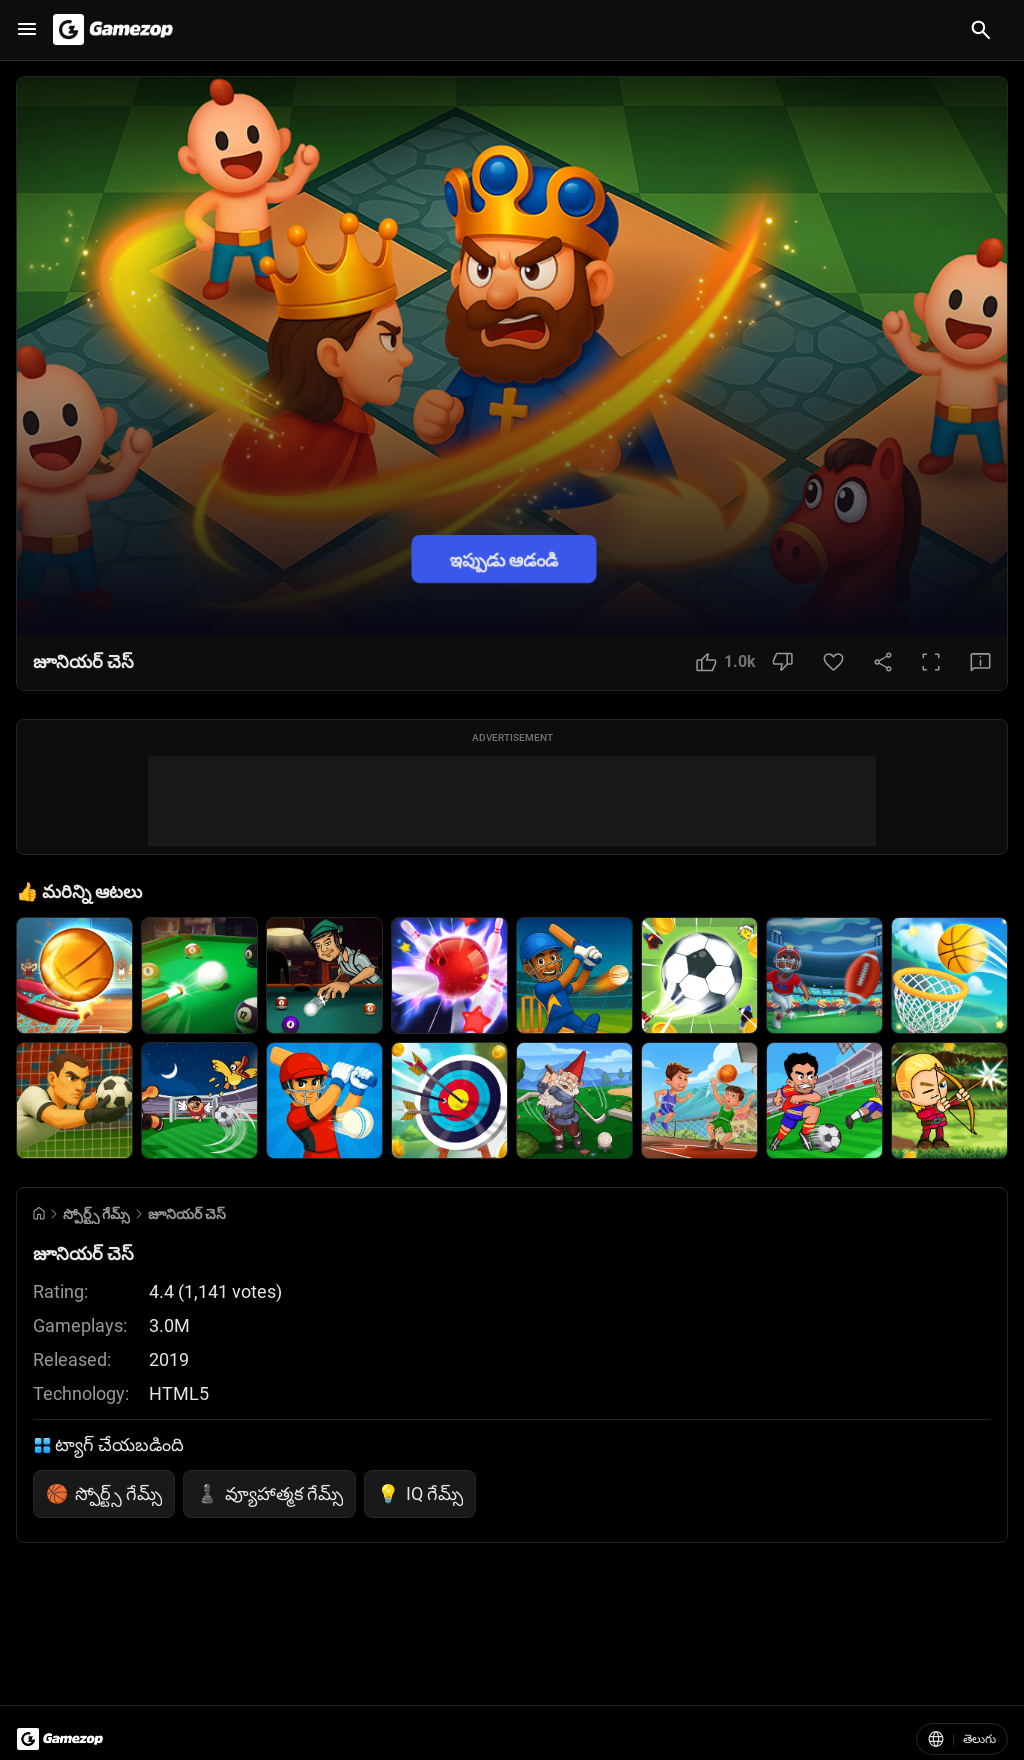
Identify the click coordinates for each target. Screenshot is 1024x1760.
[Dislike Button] (782, 662)
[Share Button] (883, 662)
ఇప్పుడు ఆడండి (504, 558)
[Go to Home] (39, 1213)
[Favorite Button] (833, 662)
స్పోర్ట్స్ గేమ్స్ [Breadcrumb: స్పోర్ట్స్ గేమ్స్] (96, 1214)
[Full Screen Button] (931, 662)
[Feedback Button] (980, 662)
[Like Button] (726, 662)
